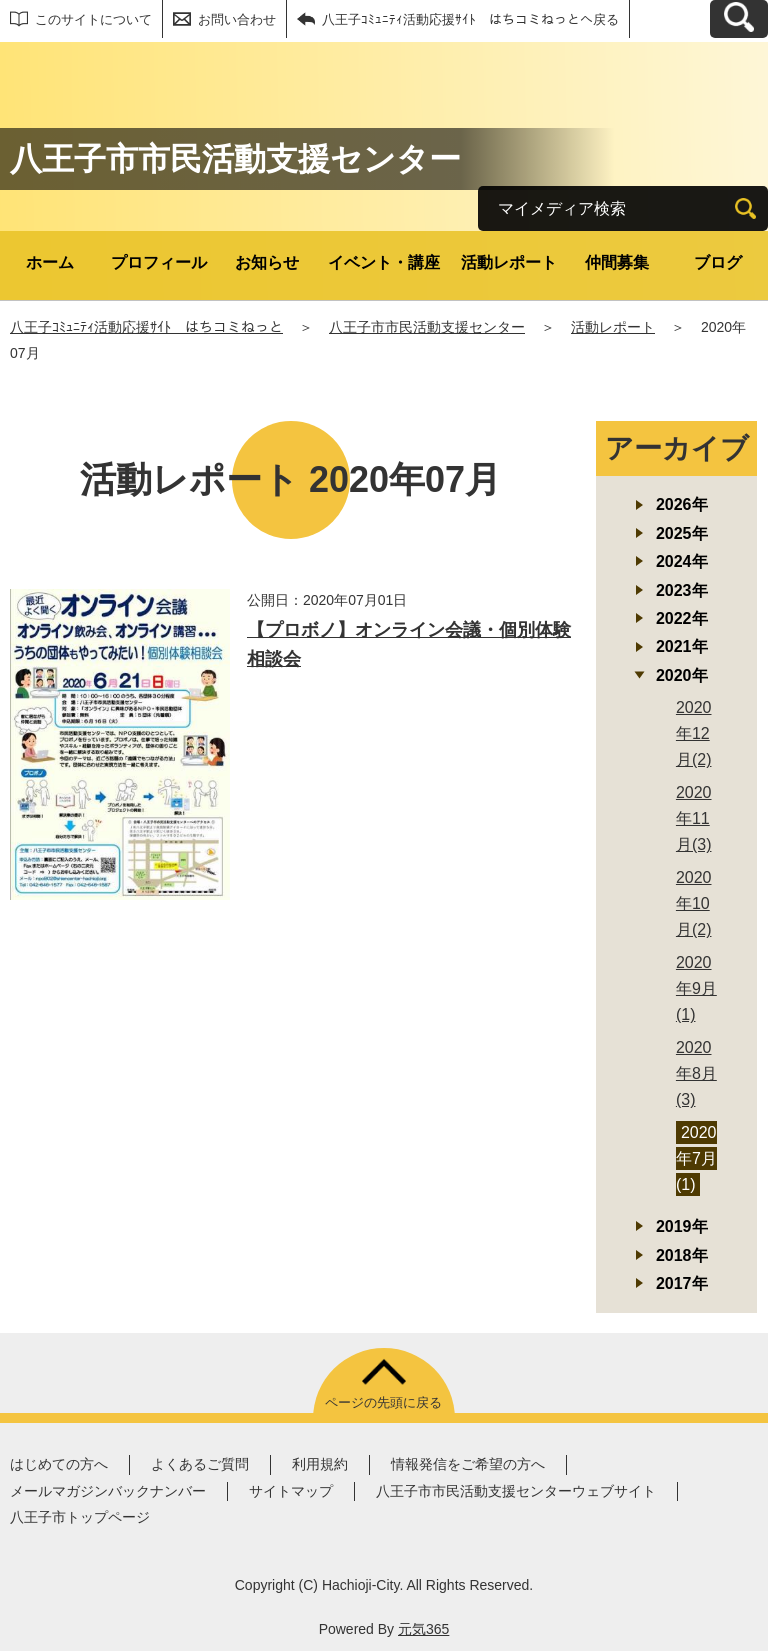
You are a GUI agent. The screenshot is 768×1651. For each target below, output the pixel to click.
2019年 (682, 1226)
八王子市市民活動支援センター (427, 327)
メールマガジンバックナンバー (108, 1491)
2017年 (682, 1283)
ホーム (50, 262)
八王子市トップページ (80, 1517)
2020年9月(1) (696, 988)
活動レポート (509, 262)
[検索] (745, 208)
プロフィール (159, 262)
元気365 (423, 1629)
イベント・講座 (384, 262)
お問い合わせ (237, 19)
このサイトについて (93, 19)
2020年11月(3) (694, 818)
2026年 (682, 504)
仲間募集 (617, 262)
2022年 (682, 618)
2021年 (682, 646)
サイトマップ (291, 1491)
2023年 (682, 590)
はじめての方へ (59, 1464)
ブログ (718, 262)
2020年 (682, 675)
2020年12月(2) (694, 733)
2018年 (682, 1255)
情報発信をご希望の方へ (468, 1464)
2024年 (682, 561)
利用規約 (320, 1464)
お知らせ (267, 262)
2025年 (682, 533)
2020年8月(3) (696, 1073)
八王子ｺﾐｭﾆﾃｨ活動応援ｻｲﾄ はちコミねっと (146, 327)
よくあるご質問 (200, 1464)
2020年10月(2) (694, 903)
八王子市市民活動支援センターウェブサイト (516, 1491)
